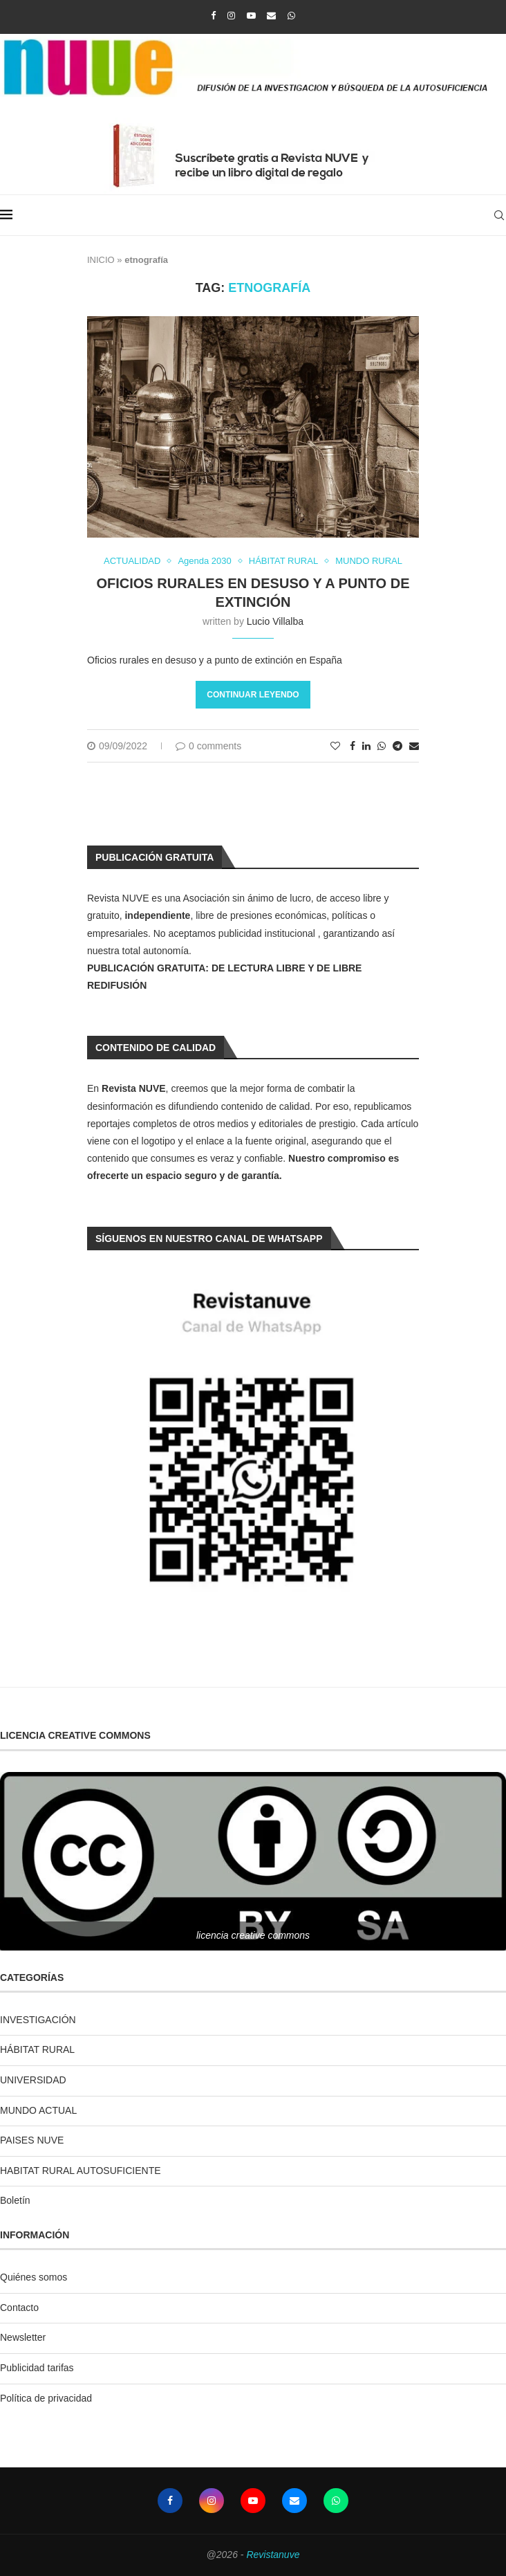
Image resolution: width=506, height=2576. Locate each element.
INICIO (101, 260)
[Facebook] (213, 15)
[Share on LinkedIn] (366, 745)
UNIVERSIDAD (33, 2079)
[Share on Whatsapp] (381, 745)
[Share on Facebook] (352, 745)
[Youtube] (251, 15)
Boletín (15, 2200)
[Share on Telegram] (397, 745)
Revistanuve (272, 2554)
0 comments (208, 745)
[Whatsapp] (291, 15)
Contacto (19, 2307)
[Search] (499, 215)
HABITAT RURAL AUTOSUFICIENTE (80, 2170)
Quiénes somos (33, 2277)
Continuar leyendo (253, 695)
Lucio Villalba (275, 621)
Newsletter (23, 2337)
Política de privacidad (46, 2398)
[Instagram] (231, 15)
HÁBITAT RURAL (37, 2049)
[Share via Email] (414, 745)
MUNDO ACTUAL (38, 2110)
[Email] (271, 15)
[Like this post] (335, 745)
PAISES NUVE (32, 2140)
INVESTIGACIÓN (38, 2019)
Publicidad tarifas (37, 2367)
